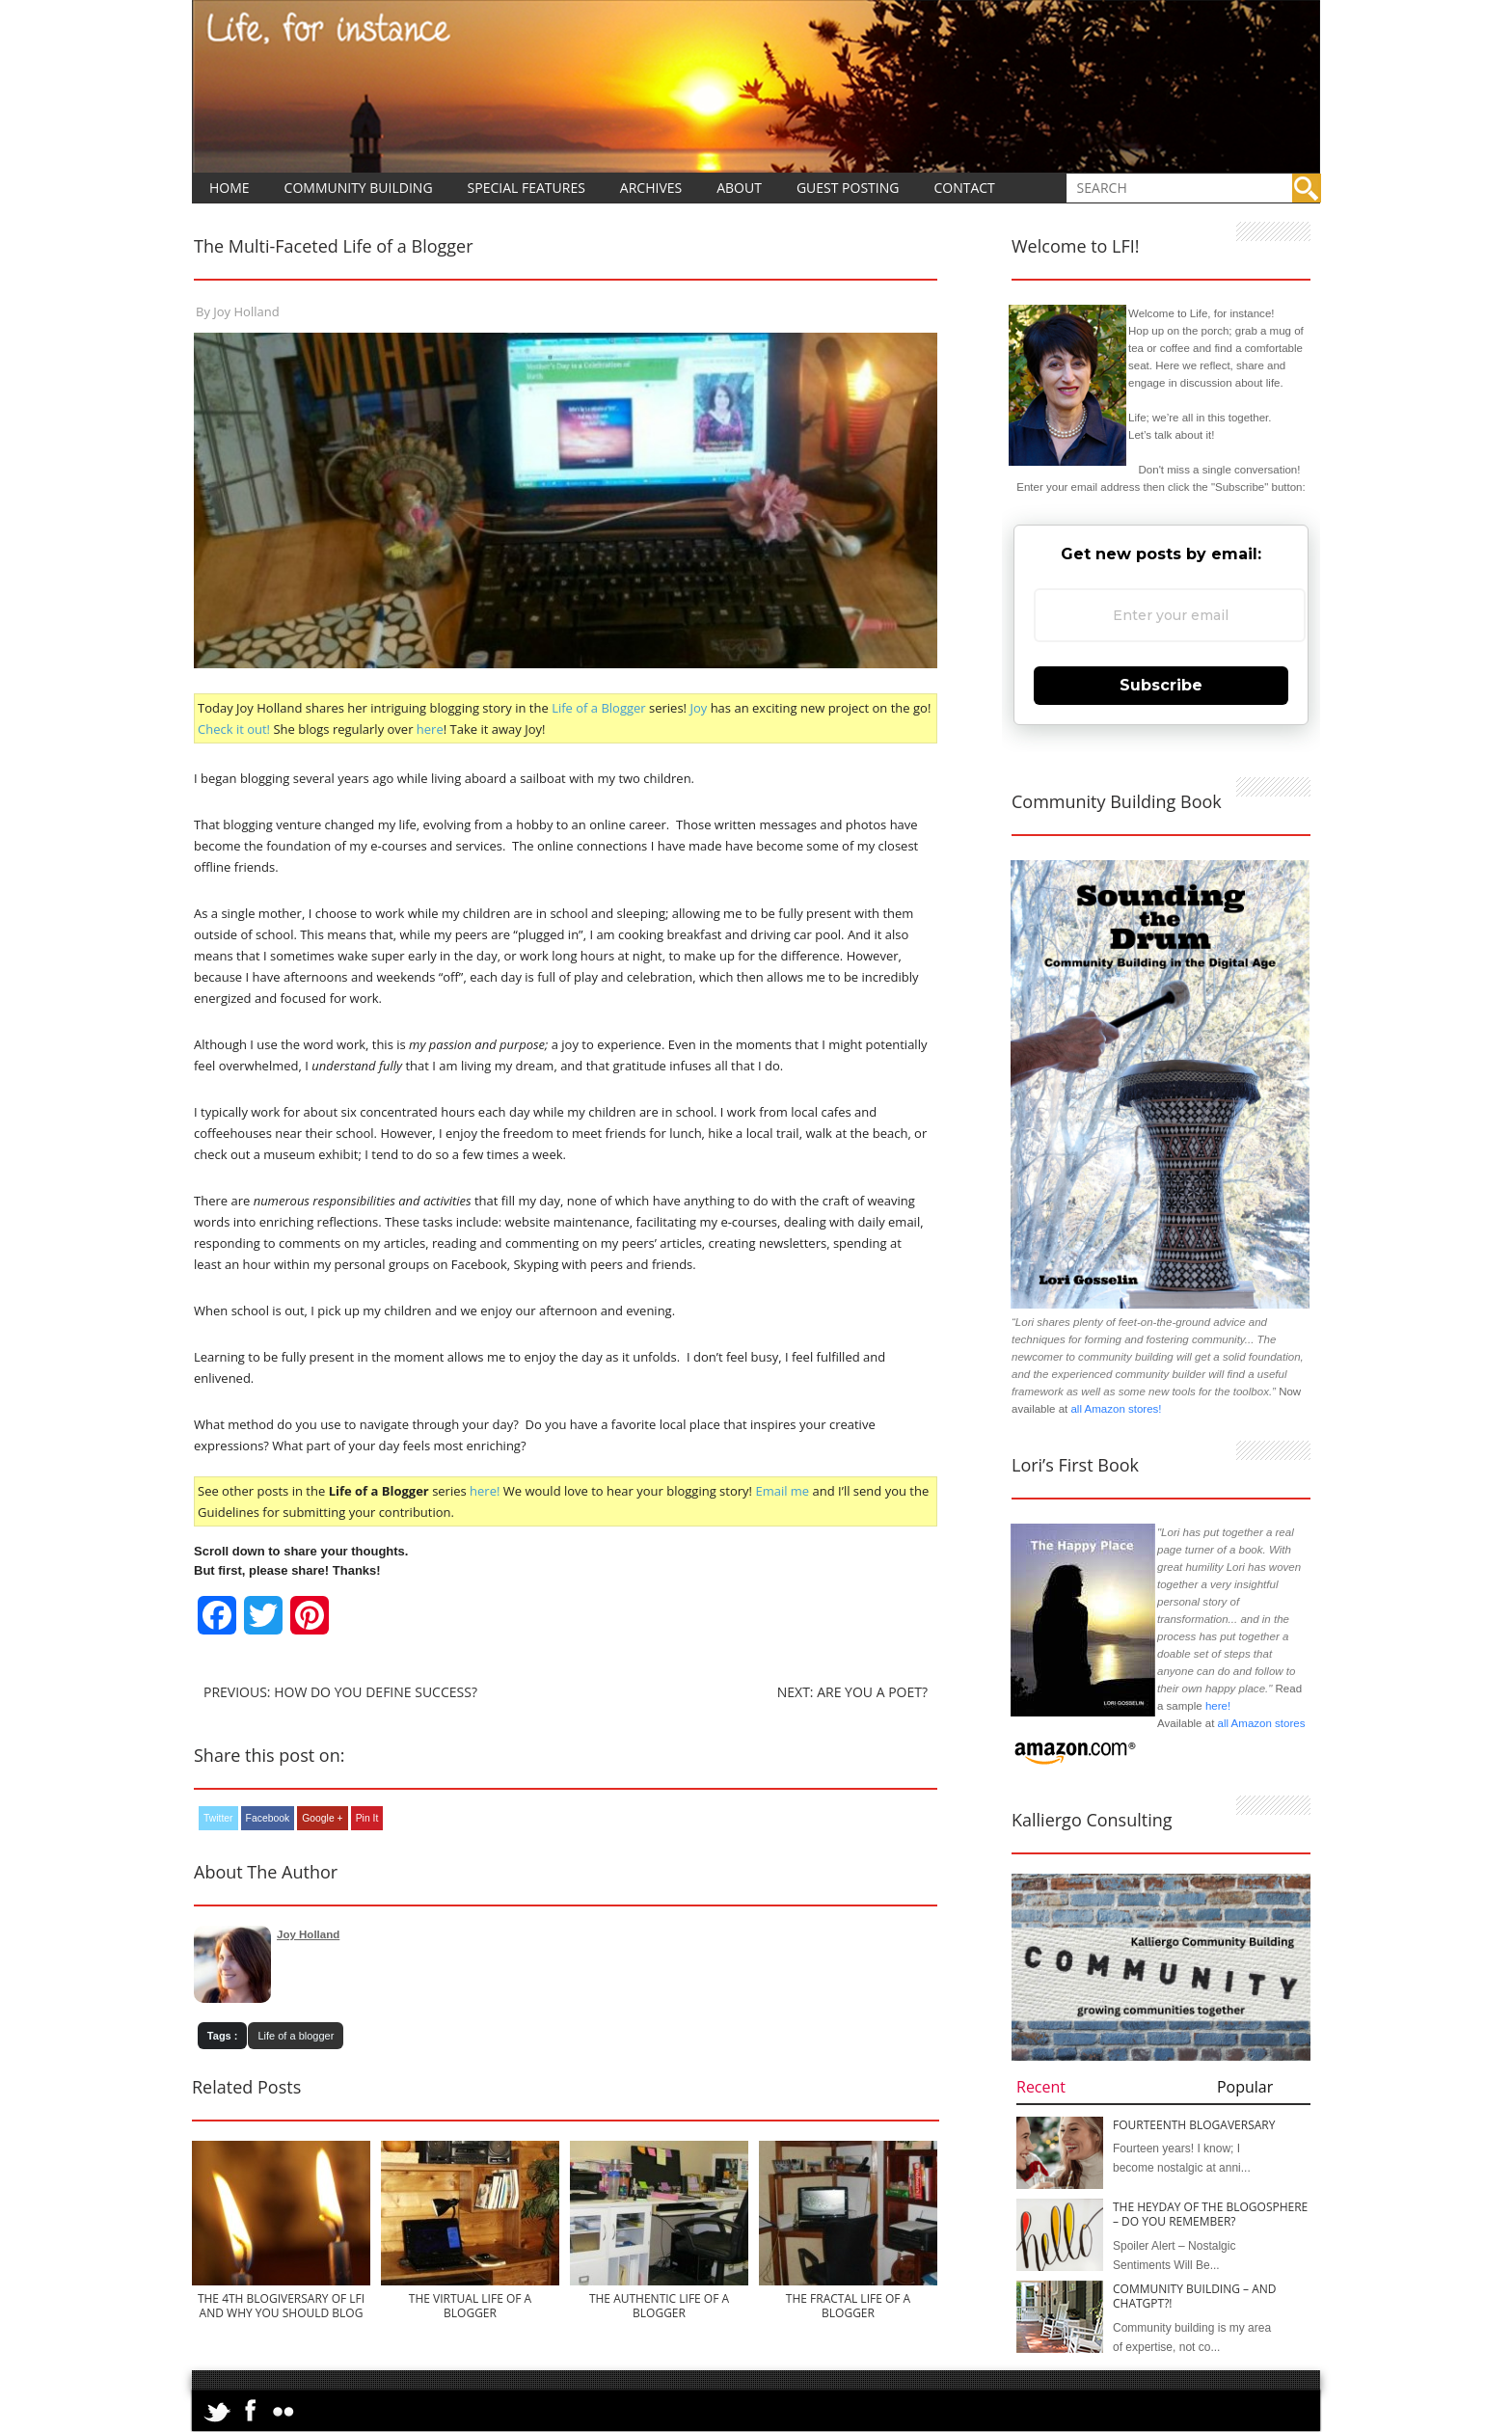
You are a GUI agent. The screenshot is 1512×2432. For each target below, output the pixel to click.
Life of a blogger (295, 2035)
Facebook (268, 1818)
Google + (322, 1818)
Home (229, 187)
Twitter (218, 1818)
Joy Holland (246, 311)
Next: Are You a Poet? (852, 1692)
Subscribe (1161, 685)
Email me (782, 1491)
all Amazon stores (1259, 1723)
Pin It (367, 1818)
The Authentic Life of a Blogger (659, 2305)
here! (485, 1491)
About (739, 187)
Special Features (526, 187)
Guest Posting (848, 187)
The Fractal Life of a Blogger (848, 2305)
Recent (1041, 2086)
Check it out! (234, 729)
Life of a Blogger (600, 707)
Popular (1245, 2086)
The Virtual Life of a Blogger (470, 2305)
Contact (963, 187)
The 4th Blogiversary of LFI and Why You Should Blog (281, 2305)
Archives (651, 187)
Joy (698, 707)
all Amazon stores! (1115, 1409)
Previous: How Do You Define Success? (340, 1692)
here (430, 729)
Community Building (358, 187)
